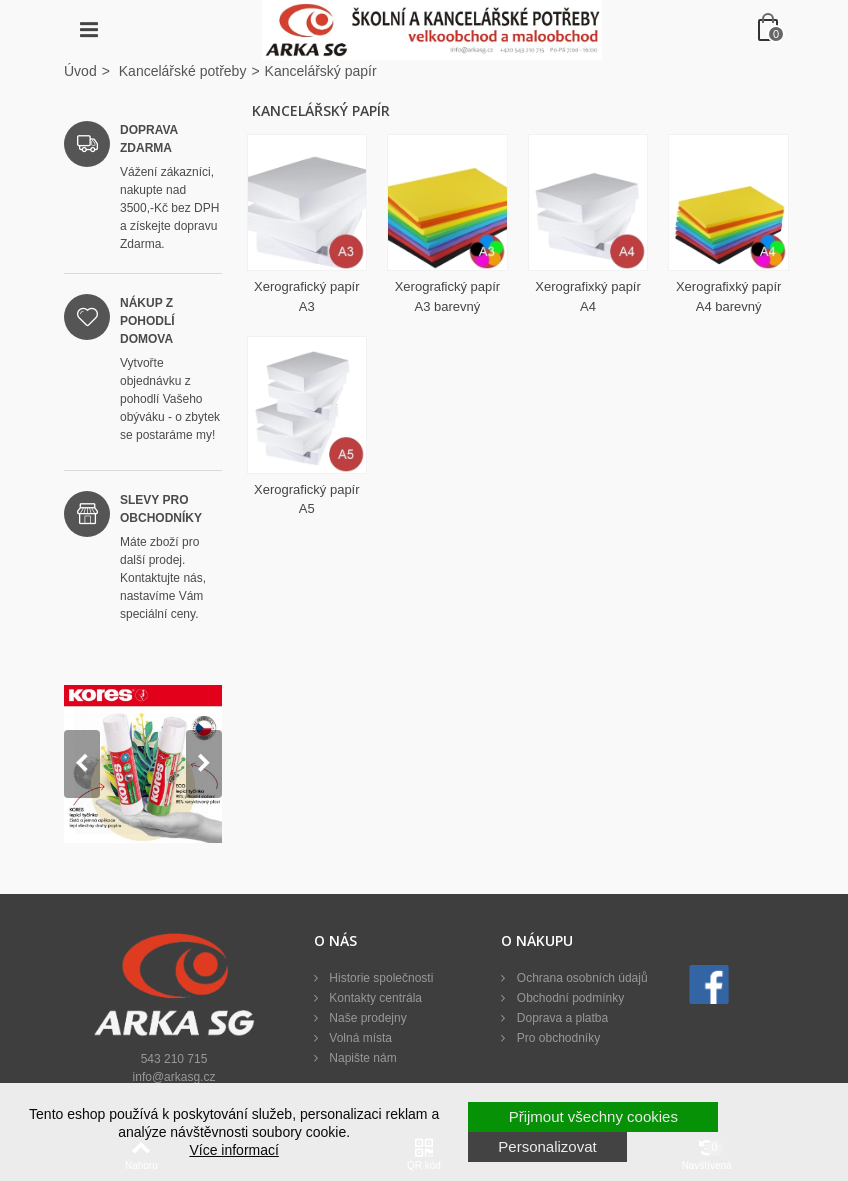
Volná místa (359, 1038)
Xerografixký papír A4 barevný (729, 296)
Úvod (80, 71)
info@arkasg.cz (174, 1077)
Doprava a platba (560, 1018)
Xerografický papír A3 (307, 296)
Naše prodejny (366, 1018)
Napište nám (361, 1058)
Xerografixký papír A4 (588, 296)
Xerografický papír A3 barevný (448, 296)
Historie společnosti (379, 978)
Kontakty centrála (374, 998)
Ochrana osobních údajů (580, 978)
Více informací (233, 1150)
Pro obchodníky (556, 1038)
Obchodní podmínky (568, 998)
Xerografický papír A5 (307, 499)
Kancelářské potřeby (183, 71)
